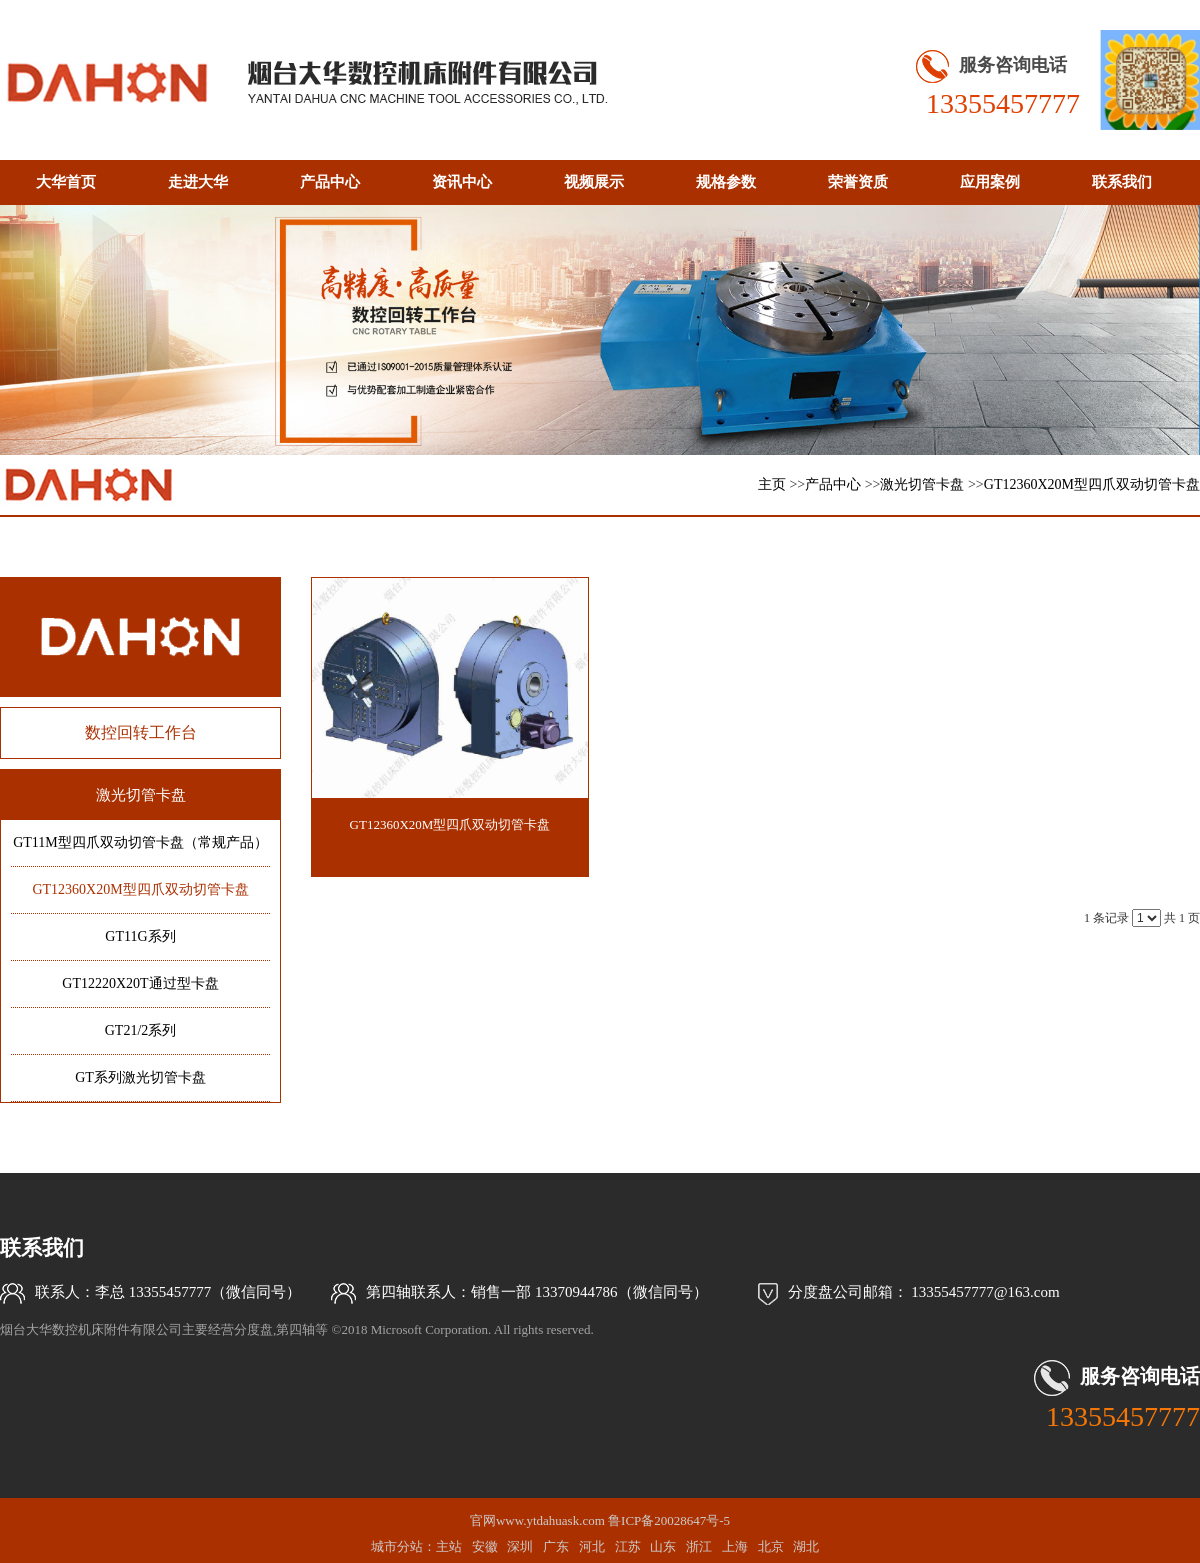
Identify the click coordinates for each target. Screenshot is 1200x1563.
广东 (556, 1546)
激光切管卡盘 (922, 484)
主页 (772, 484)
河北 (592, 1546)
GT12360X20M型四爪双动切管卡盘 (1092, 484)
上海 (735, 1546)
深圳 (520, 1546)
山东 (663, 1546)
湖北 (806, 1546)
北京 (771, 1546)
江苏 (628, 1546)
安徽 (485, 1546)
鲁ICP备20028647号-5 (669, 1520)
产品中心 (833, 484)
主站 (449, 1546)
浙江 (699, 1546)
